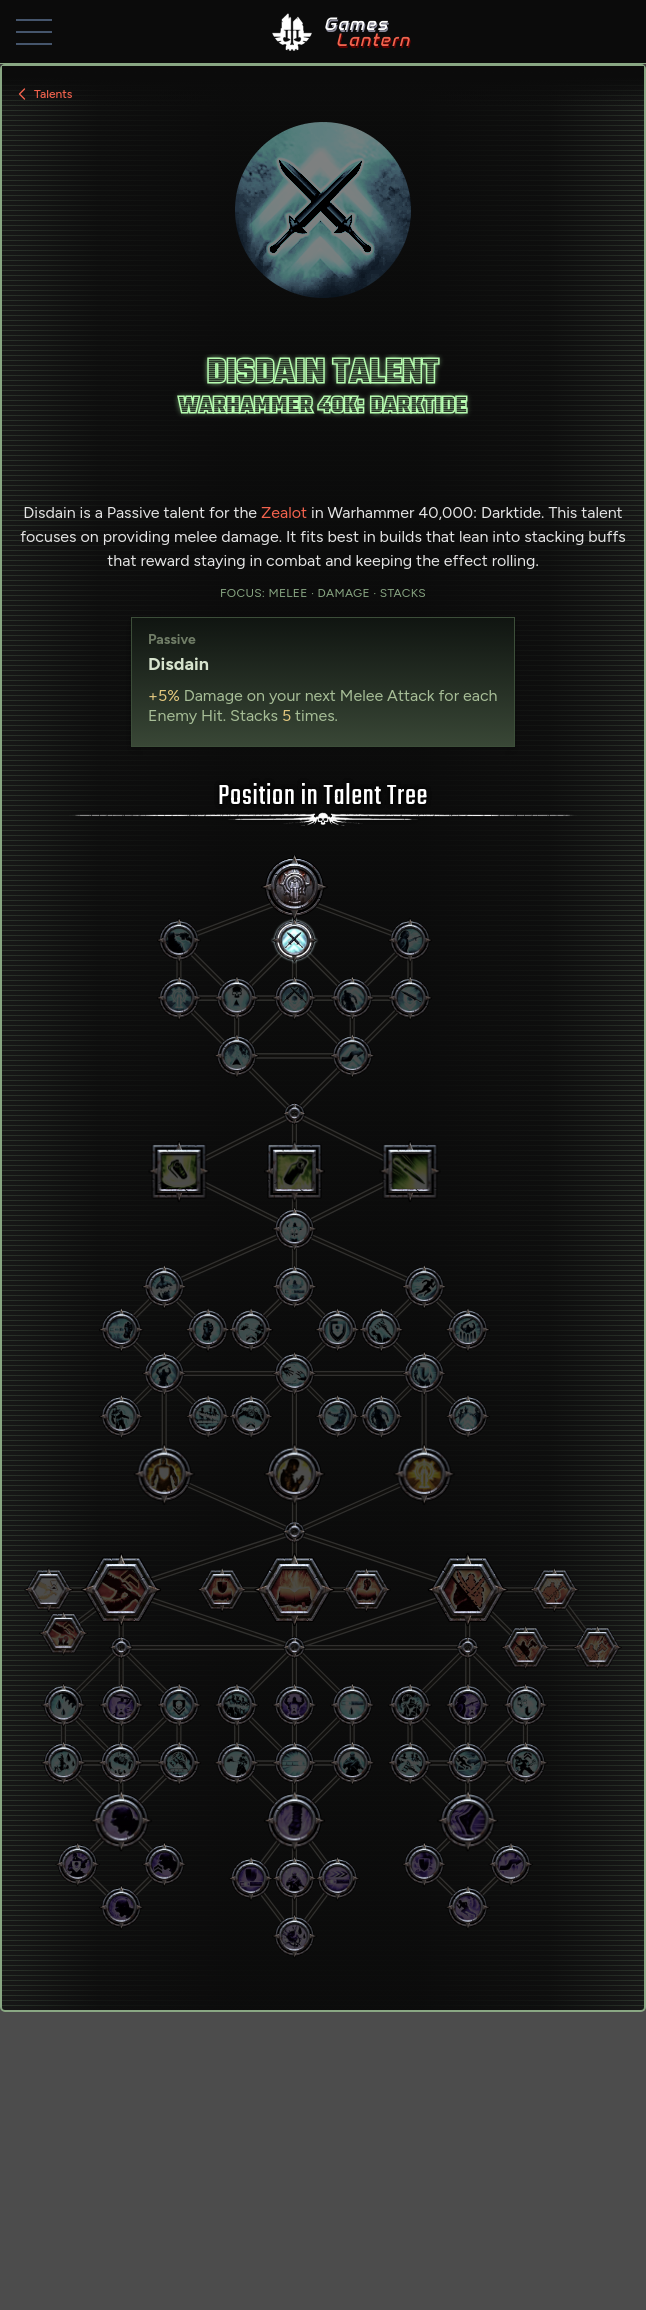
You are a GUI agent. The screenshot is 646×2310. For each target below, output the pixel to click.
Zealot (284, 512)
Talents (43, 94)
